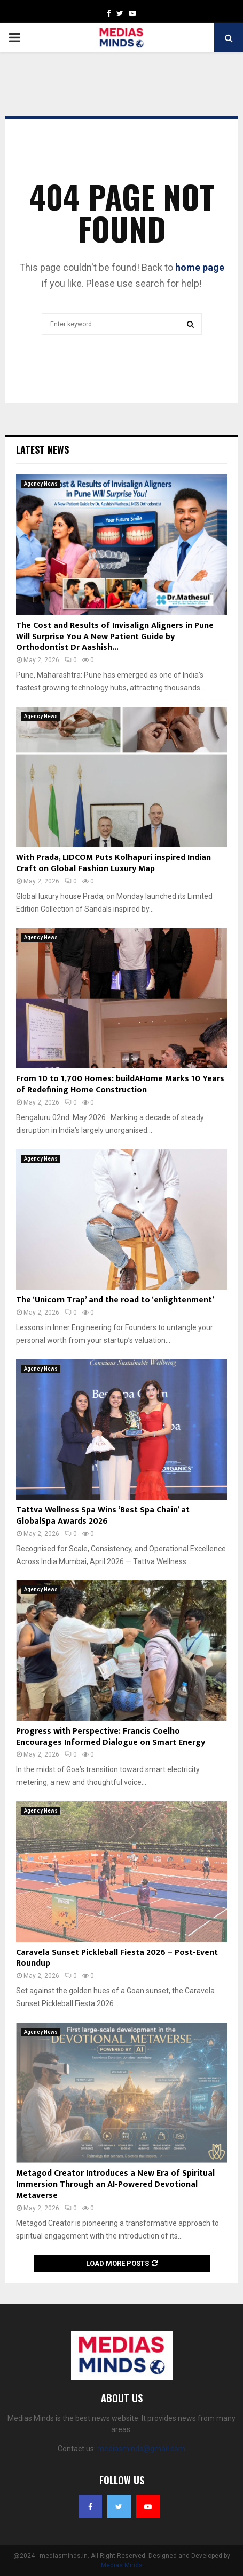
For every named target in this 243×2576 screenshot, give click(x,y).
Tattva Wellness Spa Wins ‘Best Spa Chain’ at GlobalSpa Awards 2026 (103, 1515)
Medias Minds (122, 2565)
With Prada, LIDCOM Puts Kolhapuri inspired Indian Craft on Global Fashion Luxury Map (113, 863)
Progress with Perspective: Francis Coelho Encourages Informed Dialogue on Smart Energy (110, 1737)
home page (199, 267)
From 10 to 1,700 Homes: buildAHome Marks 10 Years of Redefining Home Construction (120, 1084)
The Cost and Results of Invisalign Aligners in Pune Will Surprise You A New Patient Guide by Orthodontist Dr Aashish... (115, 636)
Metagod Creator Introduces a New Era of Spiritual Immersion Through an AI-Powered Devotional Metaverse (115, 2184)
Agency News (41, 484)
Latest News (42, 449)
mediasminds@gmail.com (141, 2448)
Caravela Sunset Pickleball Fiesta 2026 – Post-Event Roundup (117, 1958)
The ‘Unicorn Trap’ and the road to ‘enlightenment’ (115, 1300)
